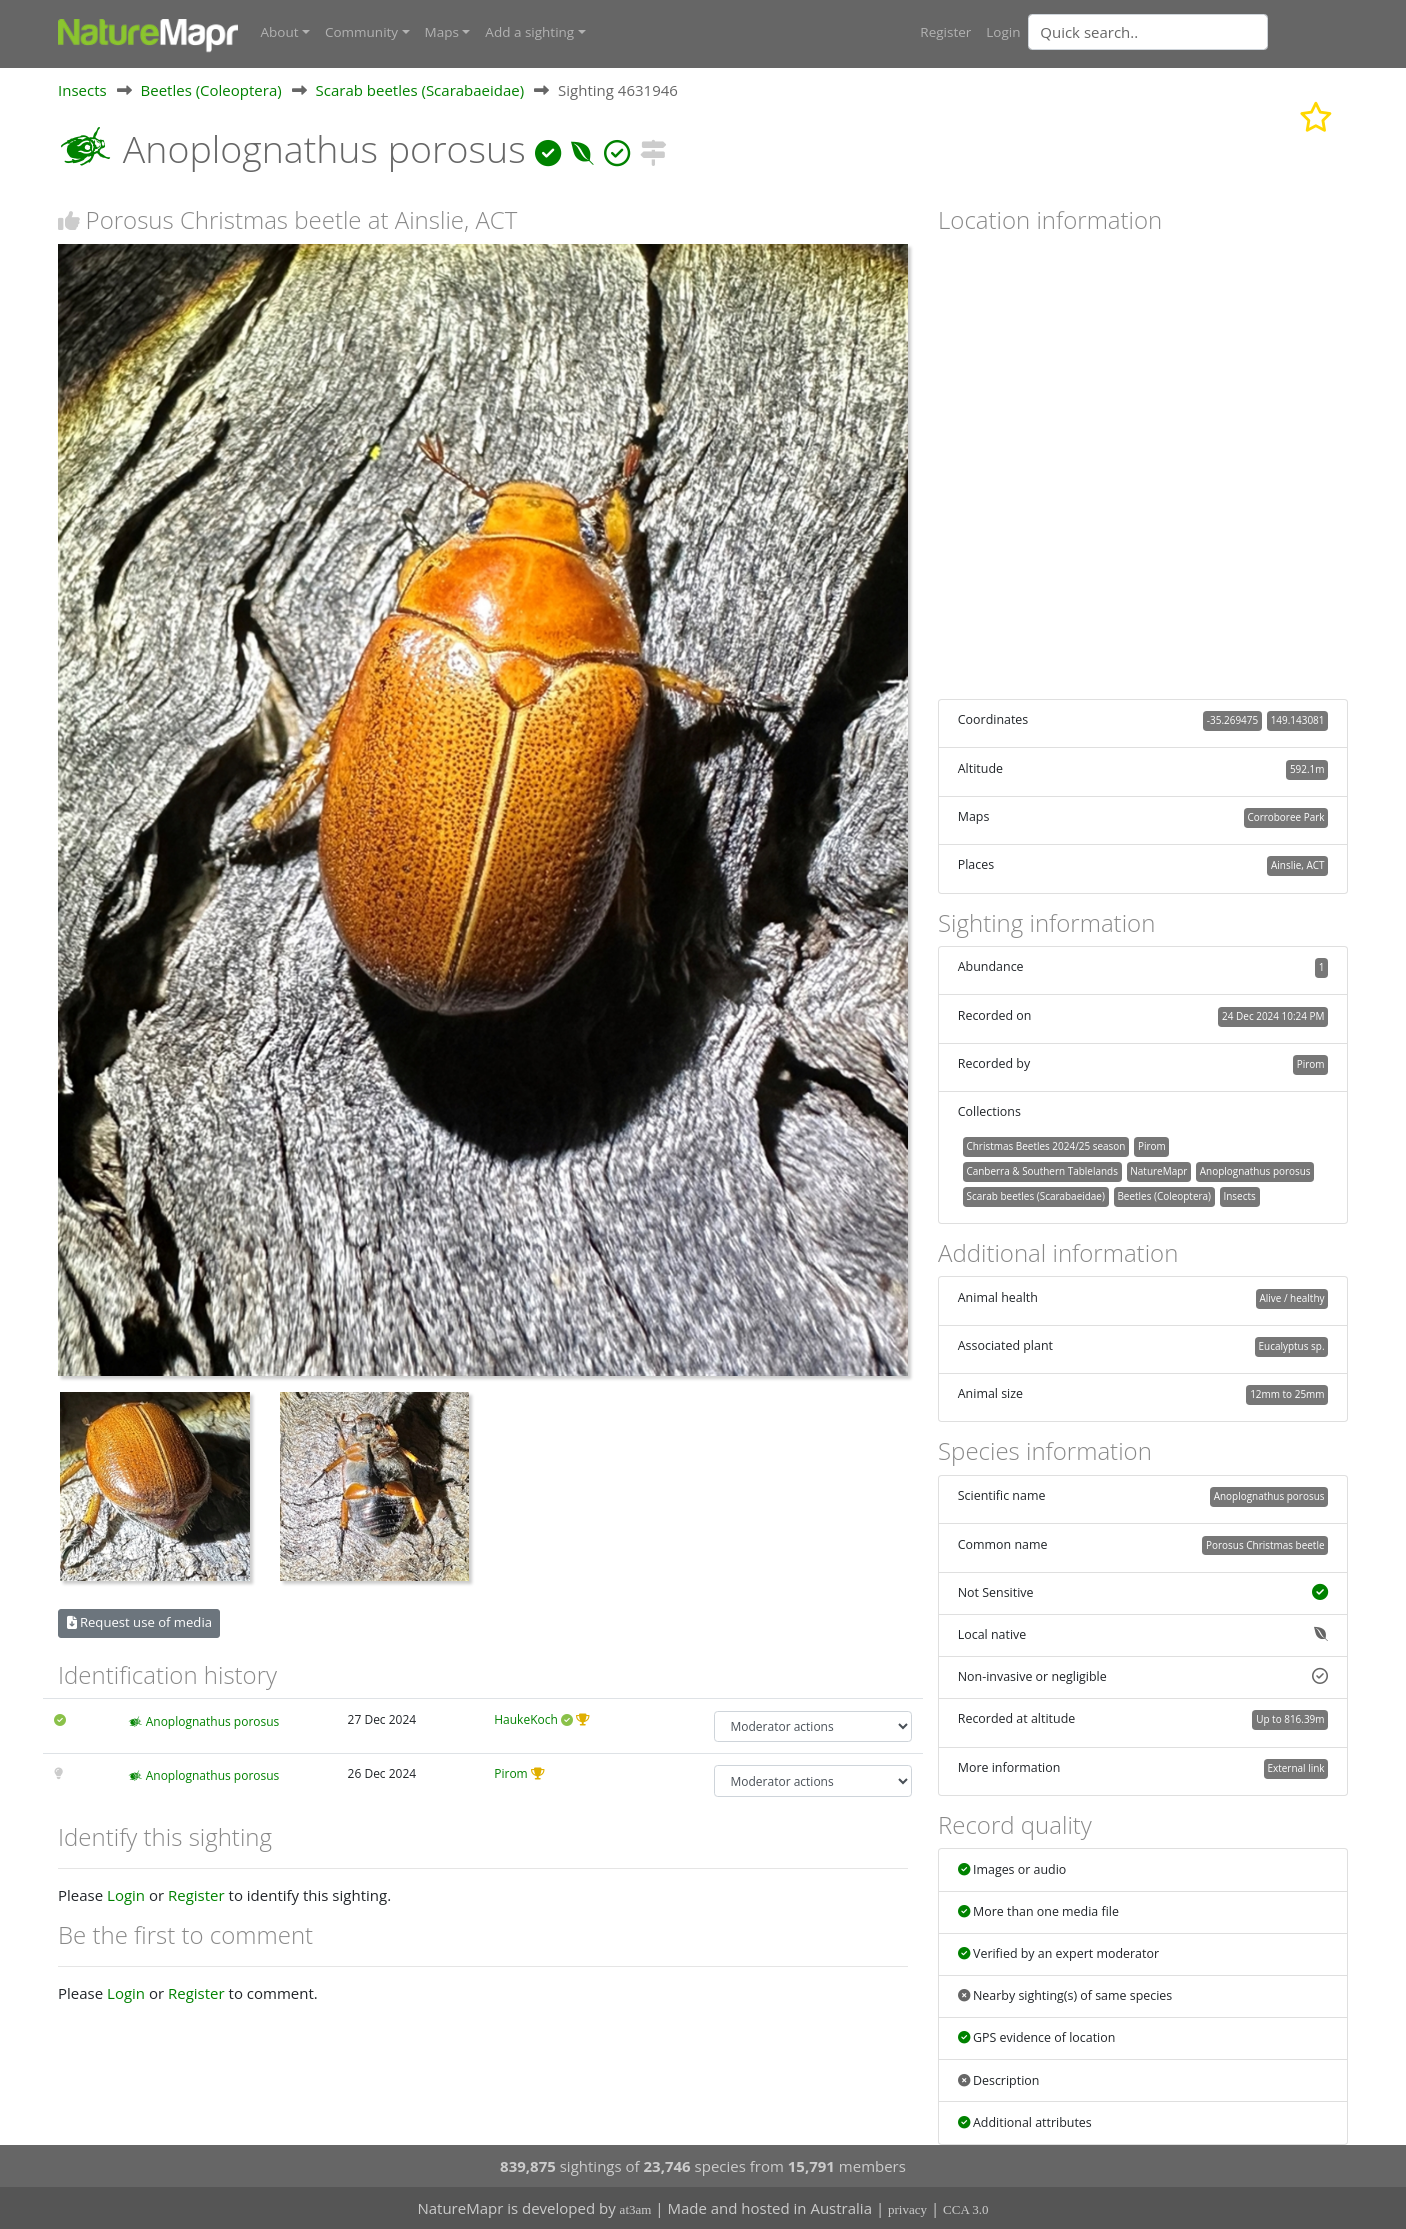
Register (945, 32)
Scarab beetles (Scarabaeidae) (420, 89)
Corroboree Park (1285, 816)
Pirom (510, 1773)
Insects (82, 89)
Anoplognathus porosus (213, 1720)
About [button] (280, 32)
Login (1003, 32)
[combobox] (1188, 32)
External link (1295, 1767)
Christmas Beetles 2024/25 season (1045, 1145)
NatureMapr (1158, 1170)
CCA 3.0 (966, 2209)
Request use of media (139, 1622)
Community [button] (361, 32)
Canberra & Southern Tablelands (1041, 1170)
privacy (907, 2209)
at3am (636, 2209)
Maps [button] (442, 32)
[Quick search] (1148, 32)
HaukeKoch (526, 1718)
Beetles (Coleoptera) (211, 89)
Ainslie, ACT (1297, 865)
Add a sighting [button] (529, 32)
